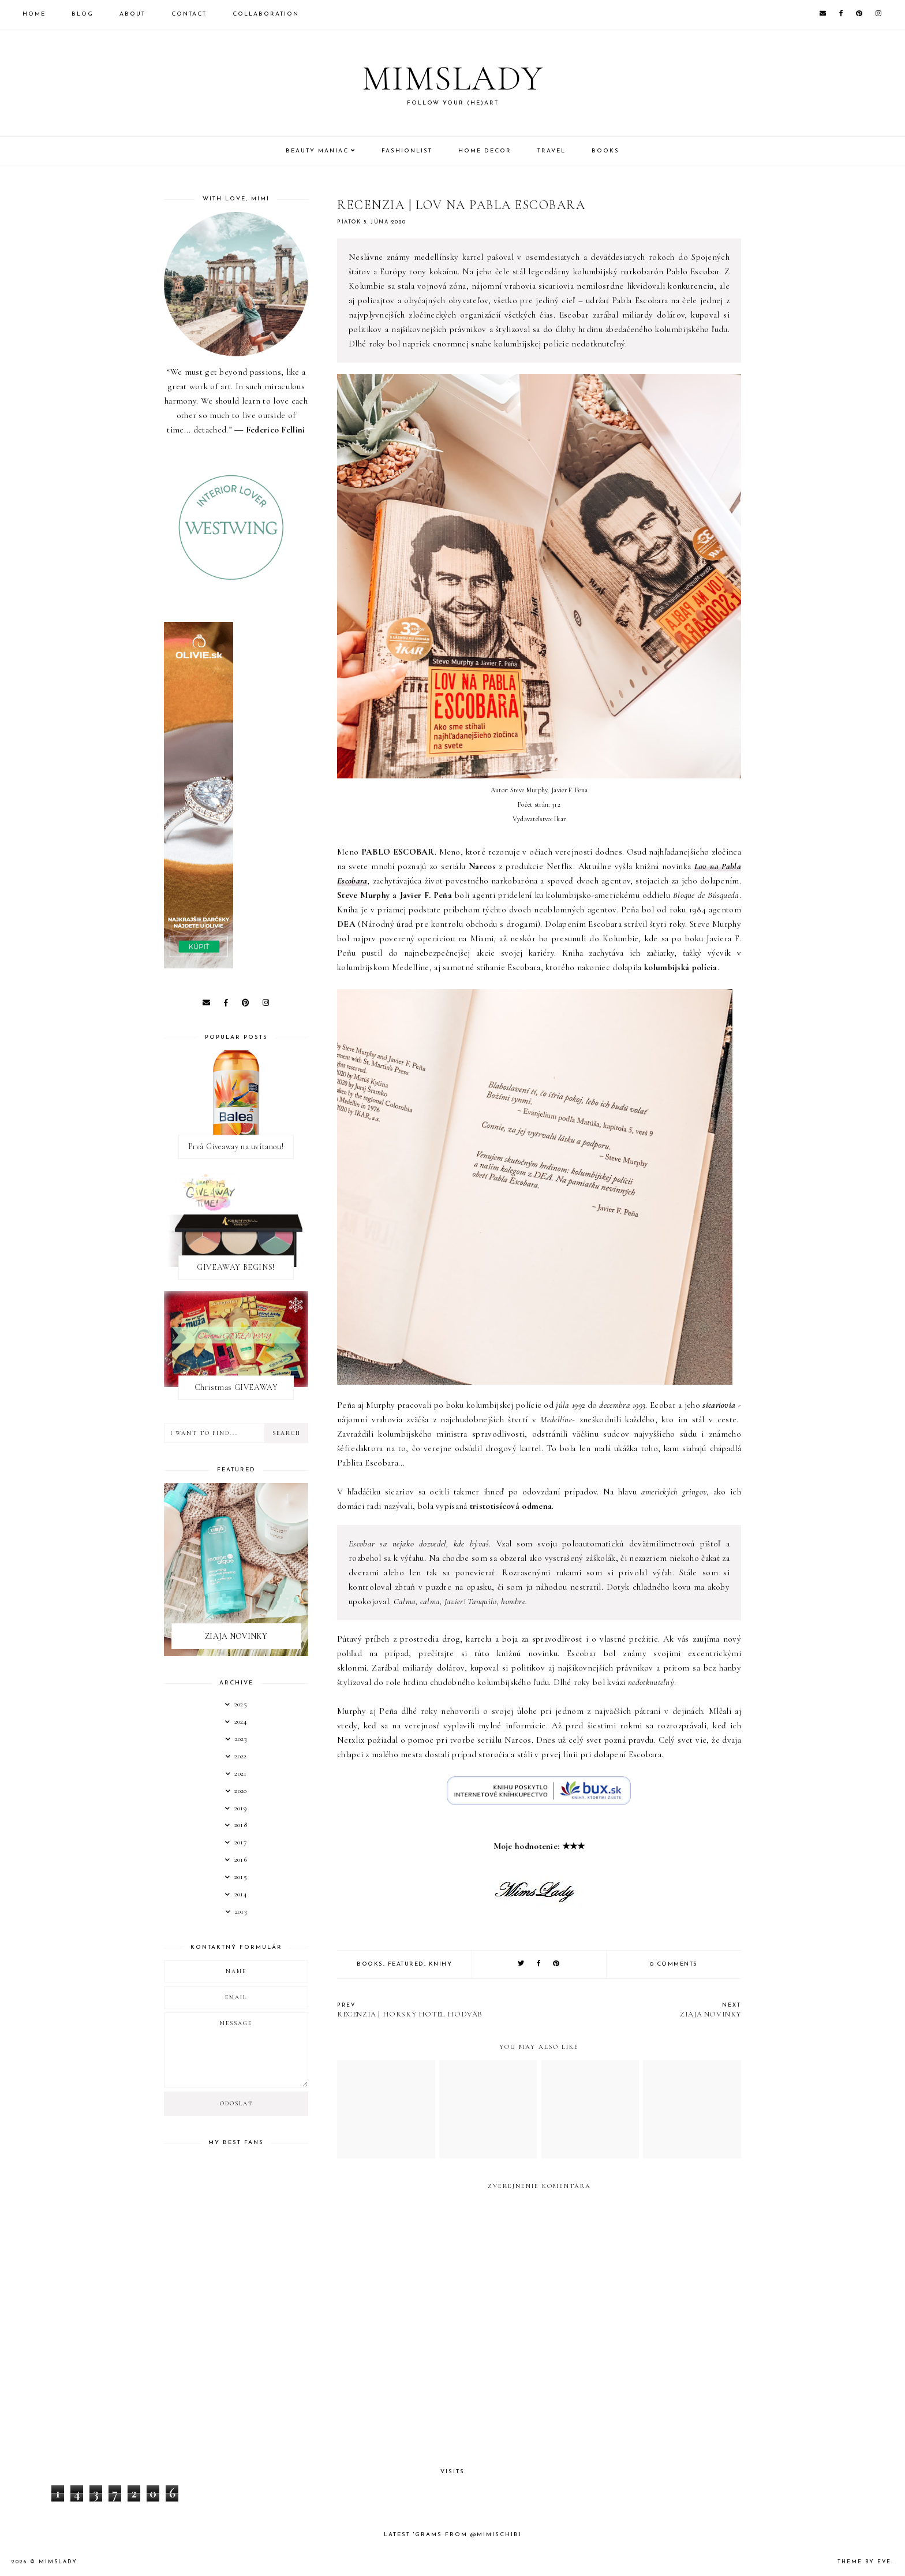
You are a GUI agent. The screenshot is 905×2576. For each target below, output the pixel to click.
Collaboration (266, 14)
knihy (440, 1964)
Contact (189, 14)
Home (34, 14)
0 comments (674, 1964)
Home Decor (484, 151)
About (132, 14)
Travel (551, 151)
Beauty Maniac (317, 151)
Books (605, 151)
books (370, 1964)
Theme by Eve (864, 2561)
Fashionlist (407, 151)
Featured (406, 1964)
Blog (83, 14)
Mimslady (453, 78)
